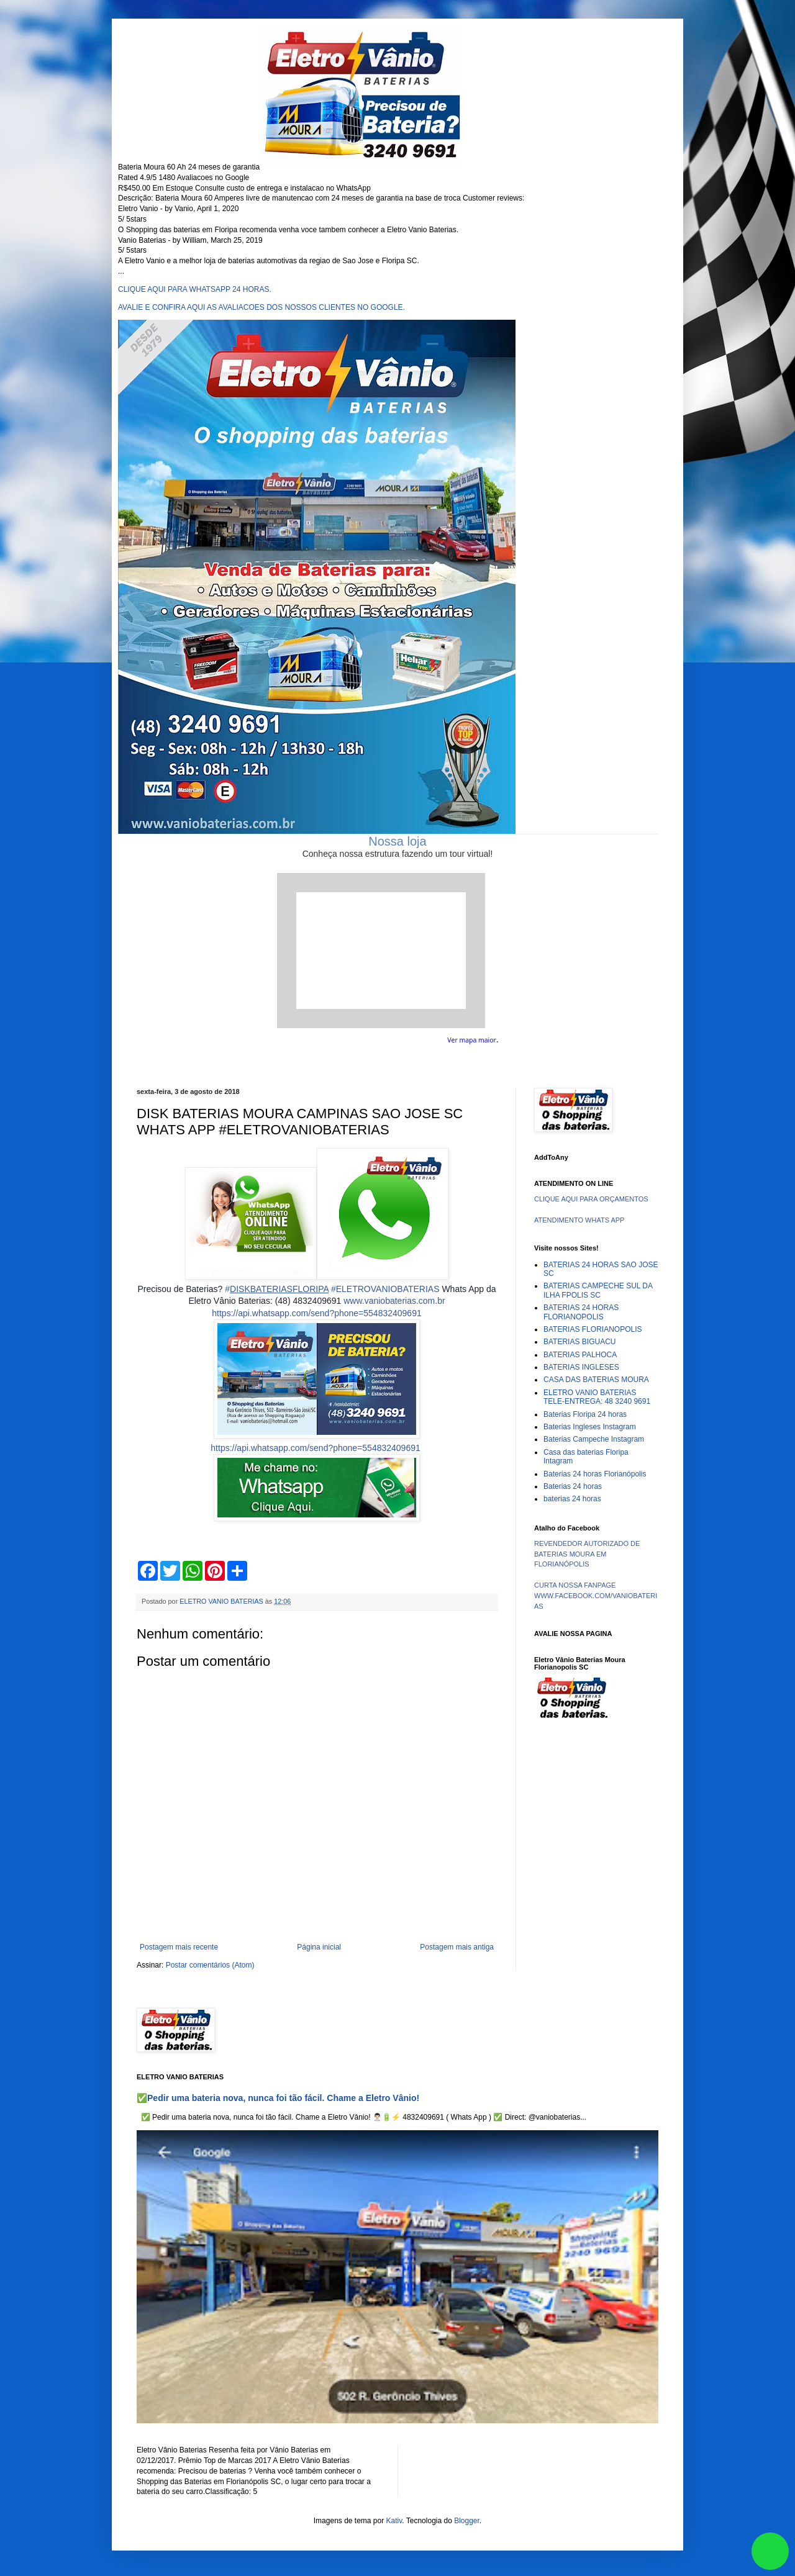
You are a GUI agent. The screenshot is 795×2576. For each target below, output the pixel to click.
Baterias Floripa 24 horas (585, 1414)
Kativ (394, 2520)
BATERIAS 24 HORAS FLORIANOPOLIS (581, 1312)
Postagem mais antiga (457, 1947)
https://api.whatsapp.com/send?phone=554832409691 (316, 1313)
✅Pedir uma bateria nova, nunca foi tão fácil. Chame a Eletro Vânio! (278, 2098)
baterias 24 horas (572, 1498)
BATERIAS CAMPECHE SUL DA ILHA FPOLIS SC (597, 1290)
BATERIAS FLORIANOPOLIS (592, 1329)
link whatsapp (770, 2551)
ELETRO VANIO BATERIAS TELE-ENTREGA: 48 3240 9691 (596, 1397)
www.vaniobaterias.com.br (394, 1301)
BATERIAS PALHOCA (580, 1354)
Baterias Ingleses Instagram (589, 1426)
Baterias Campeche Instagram (593, 1439)
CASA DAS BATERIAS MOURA (596, 1379)
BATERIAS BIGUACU (579, 1341)
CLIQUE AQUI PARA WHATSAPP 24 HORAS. (194, 289)
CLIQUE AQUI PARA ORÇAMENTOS (591, 1199)
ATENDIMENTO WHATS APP (579, 1220)
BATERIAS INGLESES (581, 1367)
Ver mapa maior (471, 1040)
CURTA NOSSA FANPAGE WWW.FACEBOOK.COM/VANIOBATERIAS (595, 1595)
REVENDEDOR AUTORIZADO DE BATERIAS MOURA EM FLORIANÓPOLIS (587, 1554)
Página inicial (319, 1947)
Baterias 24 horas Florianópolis (594, 1474)
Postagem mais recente (179, 1947)
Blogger (466, 2520)
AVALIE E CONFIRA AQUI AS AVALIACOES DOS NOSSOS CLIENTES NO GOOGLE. (261, 307)
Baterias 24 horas (572, 1486)
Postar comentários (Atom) (210, 1965)
